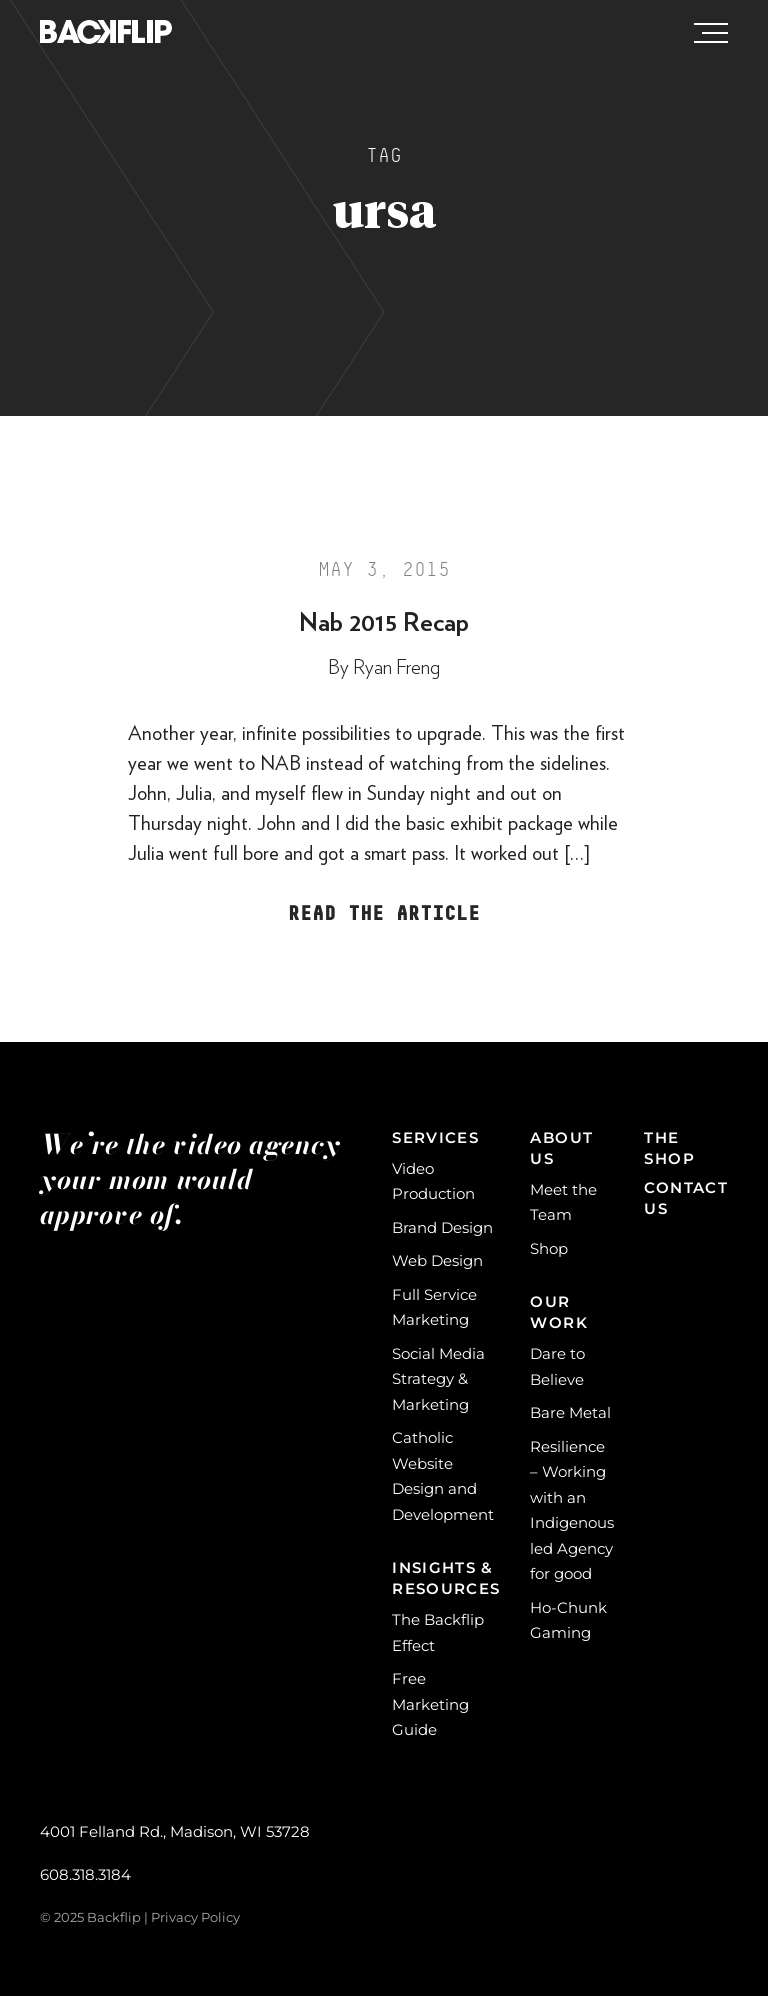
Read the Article (384, 914)
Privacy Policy (195, 1917)
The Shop (669, 1148)
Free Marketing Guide (430, 1704)
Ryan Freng (396, 668)
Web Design (437, 1260)
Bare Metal (570, 1412)
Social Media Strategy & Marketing (438, 1379)
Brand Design (442, 1227)
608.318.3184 (85, 1874)
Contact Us (686, 1198)
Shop (549, 1248)
